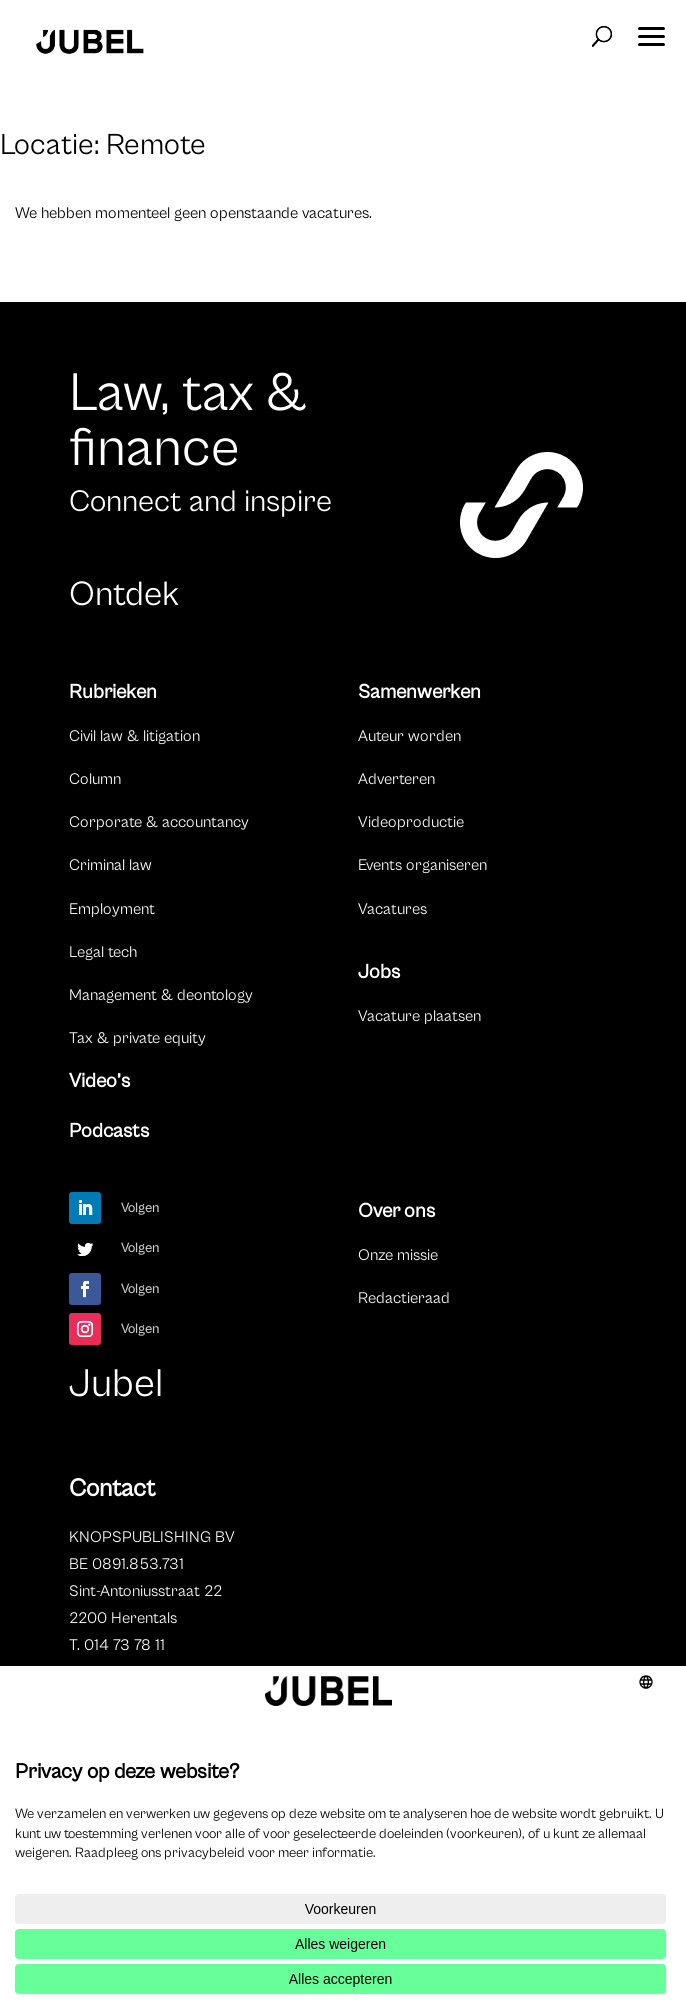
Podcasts (109, 1131)
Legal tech (103, 952)
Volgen (140, 1208)
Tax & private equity (137, 1038)
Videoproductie (411, 822)
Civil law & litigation (134, 736)
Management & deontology (161, 995)
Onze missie (398, 1255)
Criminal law (110, 865)
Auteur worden (409, 736)
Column (95, 779)
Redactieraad (404, 1298)
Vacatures (392, 909)
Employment (112, 909)
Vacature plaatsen (419, 1016)
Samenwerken (419, 692)
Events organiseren (422, 865)
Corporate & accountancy (159, 822)
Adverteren (396, 779)
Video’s (99, 1081)
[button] (651, 30)
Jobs (379, 972)
